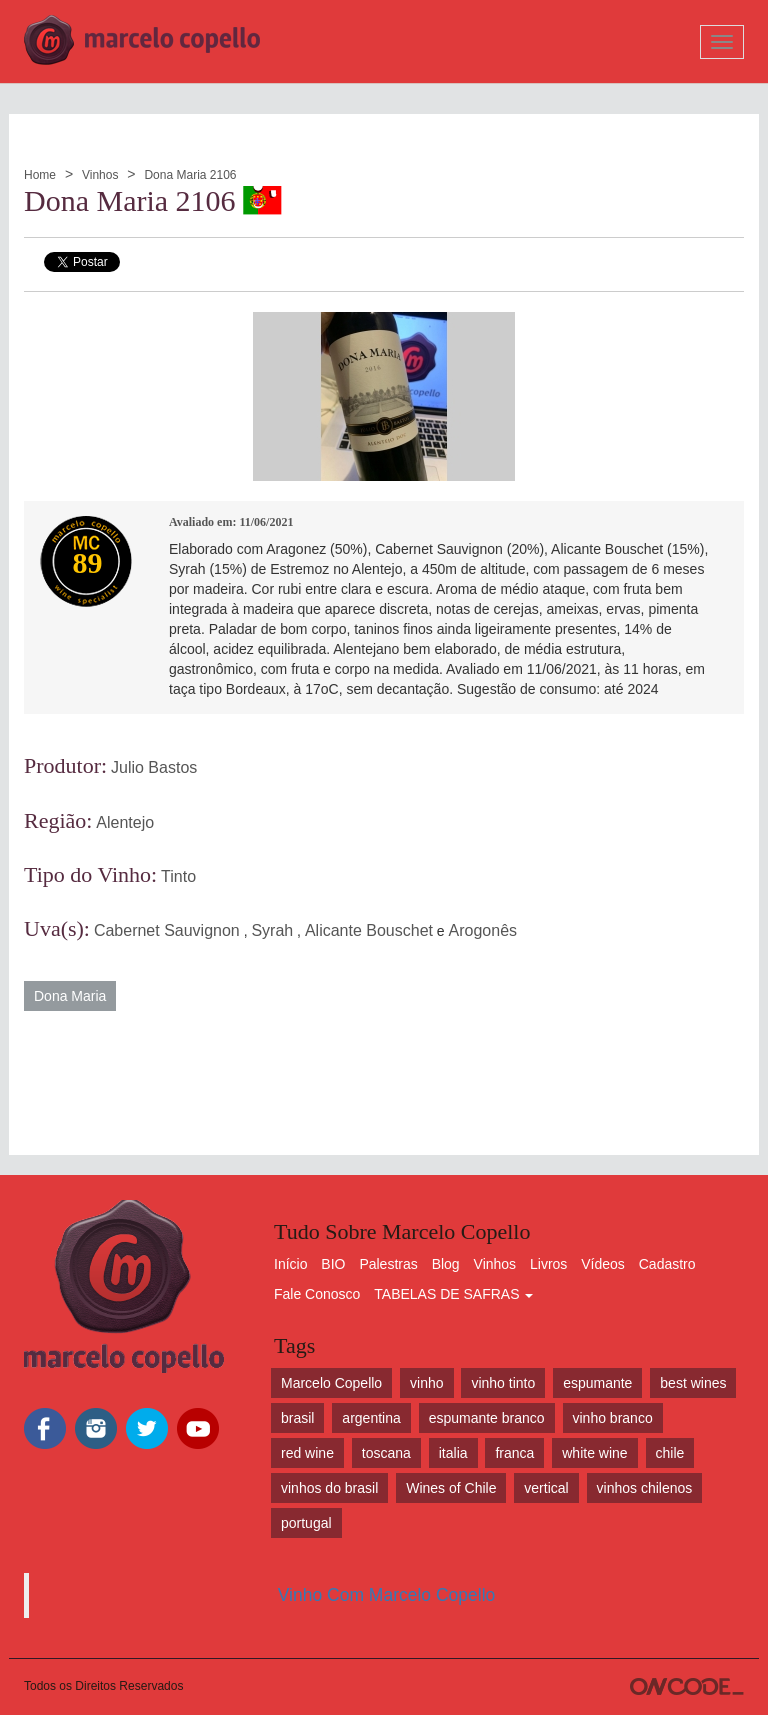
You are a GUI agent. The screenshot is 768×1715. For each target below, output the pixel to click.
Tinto (178, 876)
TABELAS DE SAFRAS (453, 1294)
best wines (693, 1383)
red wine (307, 1453)
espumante (597, 1383)
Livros (548, 1264)
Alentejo (125, 822)
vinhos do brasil (329, 1488)
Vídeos (603, 1264)
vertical (546, 1488)
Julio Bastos (154, 767)
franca (514, 1453)
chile (670, 1453)
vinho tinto (503, 1383)
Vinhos (100, 175)
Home (40, 175)
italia (453, 1453)
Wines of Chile (451, 1488)
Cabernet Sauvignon (167, 930)
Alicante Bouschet (369, 930)
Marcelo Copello (331, 1383)
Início (290, 1264)
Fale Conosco (317, 1294)
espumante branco (487, 1418)
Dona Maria (70, 996)
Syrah (272, 930)
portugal (306, 1523)
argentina (371, 1418)
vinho (426, 1383)
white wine (594, 1453)
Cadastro (667, 1264)
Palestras (388, 1264)
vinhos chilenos (645, 1488)
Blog (446, 1264)
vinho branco (613, 1418)
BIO (333, 1264)
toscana (386, 1453)
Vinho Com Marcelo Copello (387, 1595)
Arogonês (483, 930)
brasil (297, 1418)
